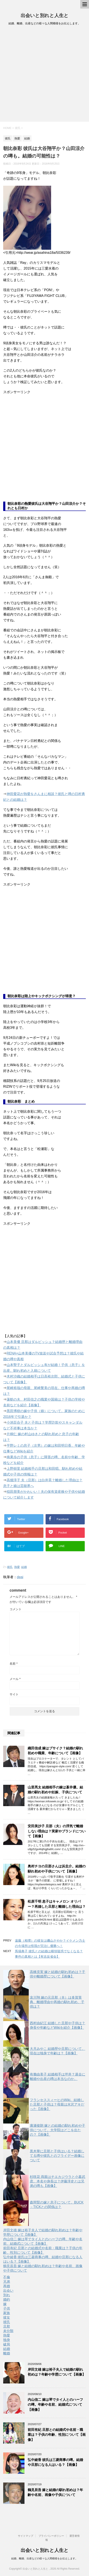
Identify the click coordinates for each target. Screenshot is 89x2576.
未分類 (8, 2331)
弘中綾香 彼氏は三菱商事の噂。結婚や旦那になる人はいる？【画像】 (55, 2462)
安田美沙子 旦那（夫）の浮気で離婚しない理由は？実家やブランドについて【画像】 (57, 1831)
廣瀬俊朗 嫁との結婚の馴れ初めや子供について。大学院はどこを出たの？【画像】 (57, 2130)
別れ (6, 2295)
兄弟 (6, 2281)
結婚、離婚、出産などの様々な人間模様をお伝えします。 (44, 2558)
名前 (13, 1663)
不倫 (6, 2277)
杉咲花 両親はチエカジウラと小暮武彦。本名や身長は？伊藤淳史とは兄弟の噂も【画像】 (57, 2181)
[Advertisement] (44, 75)
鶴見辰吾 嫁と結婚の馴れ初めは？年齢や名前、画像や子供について (55, 2492)
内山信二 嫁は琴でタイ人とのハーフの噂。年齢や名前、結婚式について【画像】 (55, 2404)
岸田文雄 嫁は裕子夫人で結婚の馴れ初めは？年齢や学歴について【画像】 (57, 2372)
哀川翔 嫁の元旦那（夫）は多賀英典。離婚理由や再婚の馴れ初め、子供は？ (57, 2002)
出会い (8, 2290)
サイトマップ (25, 2535)
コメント (16, 1609)
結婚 (24, 1567)
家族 (6, 2313)
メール (15, 1679)
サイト (14, 1694)
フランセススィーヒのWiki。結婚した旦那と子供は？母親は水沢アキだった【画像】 (57, 2104)
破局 (6, 2344)
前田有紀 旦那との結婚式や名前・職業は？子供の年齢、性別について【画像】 (57, 2435)
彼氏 (10, 1567)
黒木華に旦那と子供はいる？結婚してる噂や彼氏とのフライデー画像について (57, 2155)
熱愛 (17, 1567)
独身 (6, 2340)
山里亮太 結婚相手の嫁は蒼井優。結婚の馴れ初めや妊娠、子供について (55, 1789)
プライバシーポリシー (51, 2535)
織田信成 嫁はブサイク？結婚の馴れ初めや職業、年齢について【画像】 (55, 1750)
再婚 (6, 2286)
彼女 (6, 2317)
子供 (6, 2308)
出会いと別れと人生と (45, 15)
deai (20, 1577)
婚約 (6, 2299)
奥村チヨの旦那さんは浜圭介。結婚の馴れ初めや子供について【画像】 (57, 1868)
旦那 (6, 2326)
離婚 (6, 2353)
